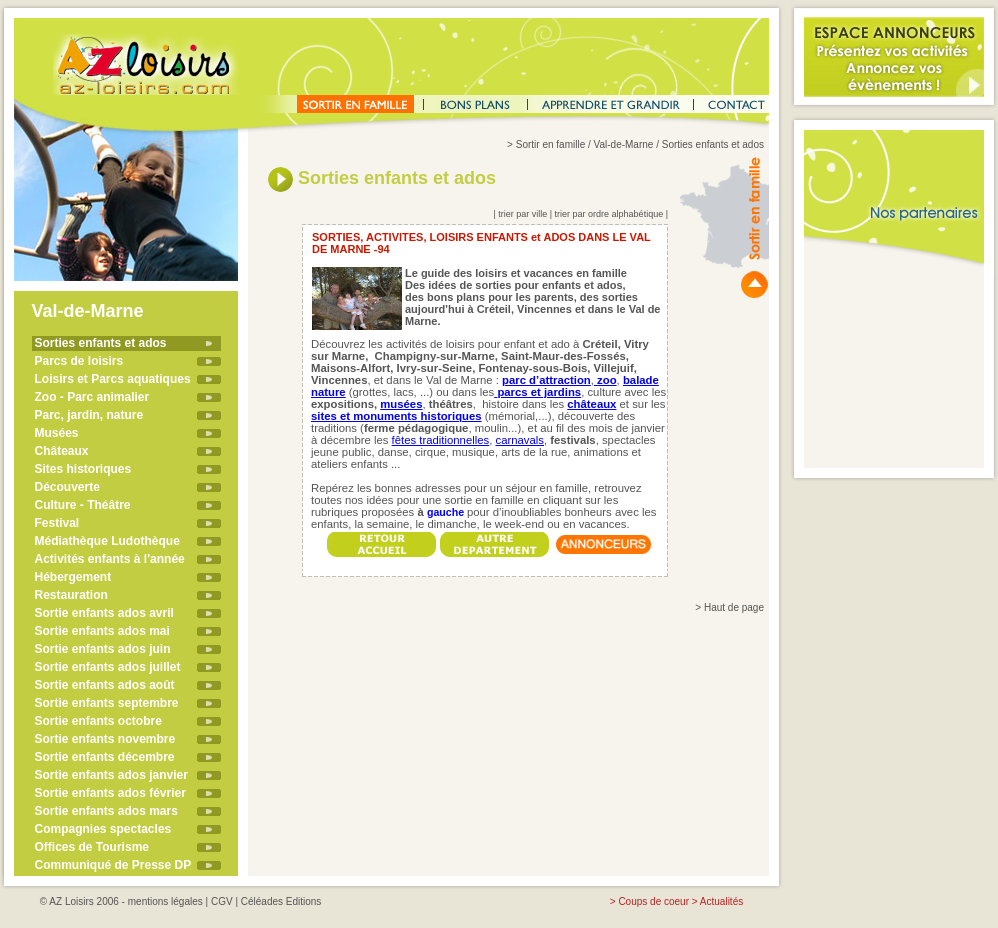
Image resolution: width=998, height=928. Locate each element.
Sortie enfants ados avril (104, 613)
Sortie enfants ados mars (106, 811)
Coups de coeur (653, 901)
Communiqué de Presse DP (113, 865)
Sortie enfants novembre (105, 739)
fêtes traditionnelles (441, 440)
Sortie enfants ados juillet (108, 667)
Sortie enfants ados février (110, 793)
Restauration (71, 595)
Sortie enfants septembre (107, 703)
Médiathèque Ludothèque (107, 541)
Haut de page (734, 607)
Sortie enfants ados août (105, 685)
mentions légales (165, 901)
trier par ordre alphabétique (609, 214)
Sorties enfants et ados (101, 343)
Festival (57, 523)
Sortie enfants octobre (98, 721)
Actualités (721, 901)
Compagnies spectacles (103, 829)
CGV (222, 901)
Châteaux (62, 451)
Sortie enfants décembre (105, 757)
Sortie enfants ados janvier (111, 775)
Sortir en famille (550, 144)
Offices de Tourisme (92, 847)
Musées (57, 433)
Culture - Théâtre (83, 505)
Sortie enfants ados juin (103, 649)
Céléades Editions (281, 901)
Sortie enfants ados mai (102, 631)
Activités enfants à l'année (110, 559)
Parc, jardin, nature (89, 415)
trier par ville (522, 214)
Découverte (67, 487)
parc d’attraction (546, 380)
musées (401, 404)
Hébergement (73, 577)
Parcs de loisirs (79, 361)
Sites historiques (83, 469)
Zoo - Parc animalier (92, 397)
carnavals (520, 440)
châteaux (591, 404)
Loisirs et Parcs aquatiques (113, 379)
